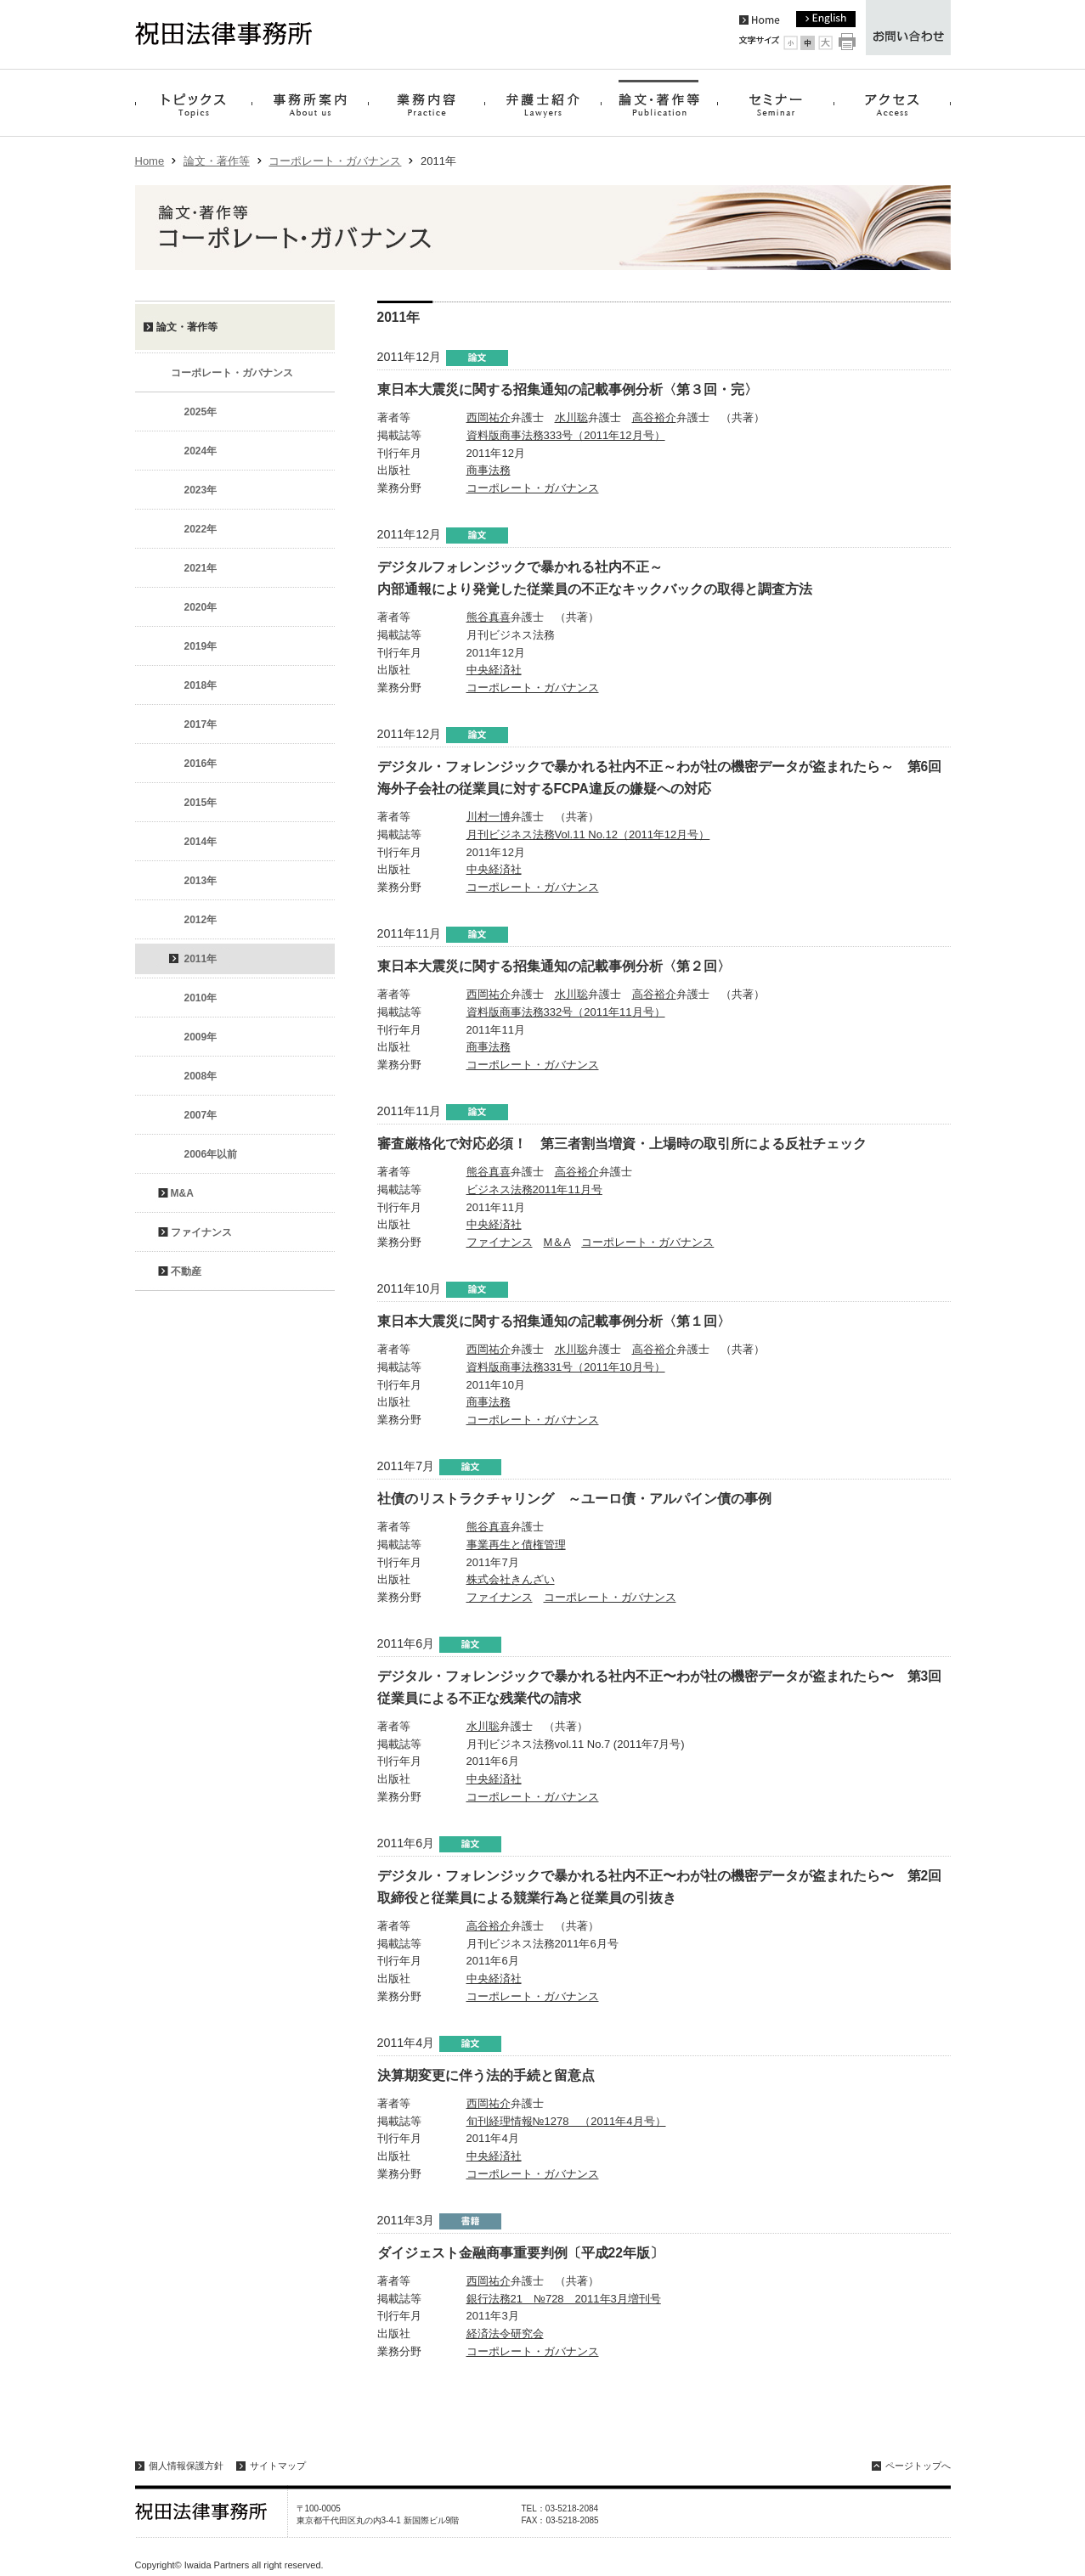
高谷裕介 (654, 417)
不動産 (186, 1271)
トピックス (193, 103)
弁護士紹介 (543, 103)
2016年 (201, 763)
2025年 (201, 412)
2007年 (201, 1115)
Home (150, 161)
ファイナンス (499, 1242)
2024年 (201, 451)
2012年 (201, 920)
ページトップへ (918, 2465)
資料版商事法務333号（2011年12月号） (565, 435)
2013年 (201, 881)
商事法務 (488, 470)
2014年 (201, 842)
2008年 (201, 1076)
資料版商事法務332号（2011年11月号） (565, 1012)
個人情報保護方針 (186, 2465)
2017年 (201, 724)
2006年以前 (211, 1154)
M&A (182, 1193)
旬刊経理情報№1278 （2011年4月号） (566, 2121)
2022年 (201, 529)
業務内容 (426, 103)
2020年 (201, 607)
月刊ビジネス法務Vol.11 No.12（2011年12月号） (588, 834)
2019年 (201, 646)
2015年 (201, 803)
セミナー (776, 103)
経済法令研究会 (505, 2333)
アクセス (892, 103)
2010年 (201, 998)
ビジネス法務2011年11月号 (534, 1189)
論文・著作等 (660, 103)
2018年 (201, 685)
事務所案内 (309, 103)
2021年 (201, 568)
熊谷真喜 (488, 617)
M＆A (557, 1242)
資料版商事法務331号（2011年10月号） (565, 1367)
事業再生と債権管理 (516, 1544)
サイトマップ (278, 2465)
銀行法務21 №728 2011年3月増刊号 (563, 2298)
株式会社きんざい (510, 1579)
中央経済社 (494, 669)
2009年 (201, 1037)
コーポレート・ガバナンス (334, 161)
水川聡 (571, 417)
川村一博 (488, 816)
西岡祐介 (488, 417)
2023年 (201, 490)
